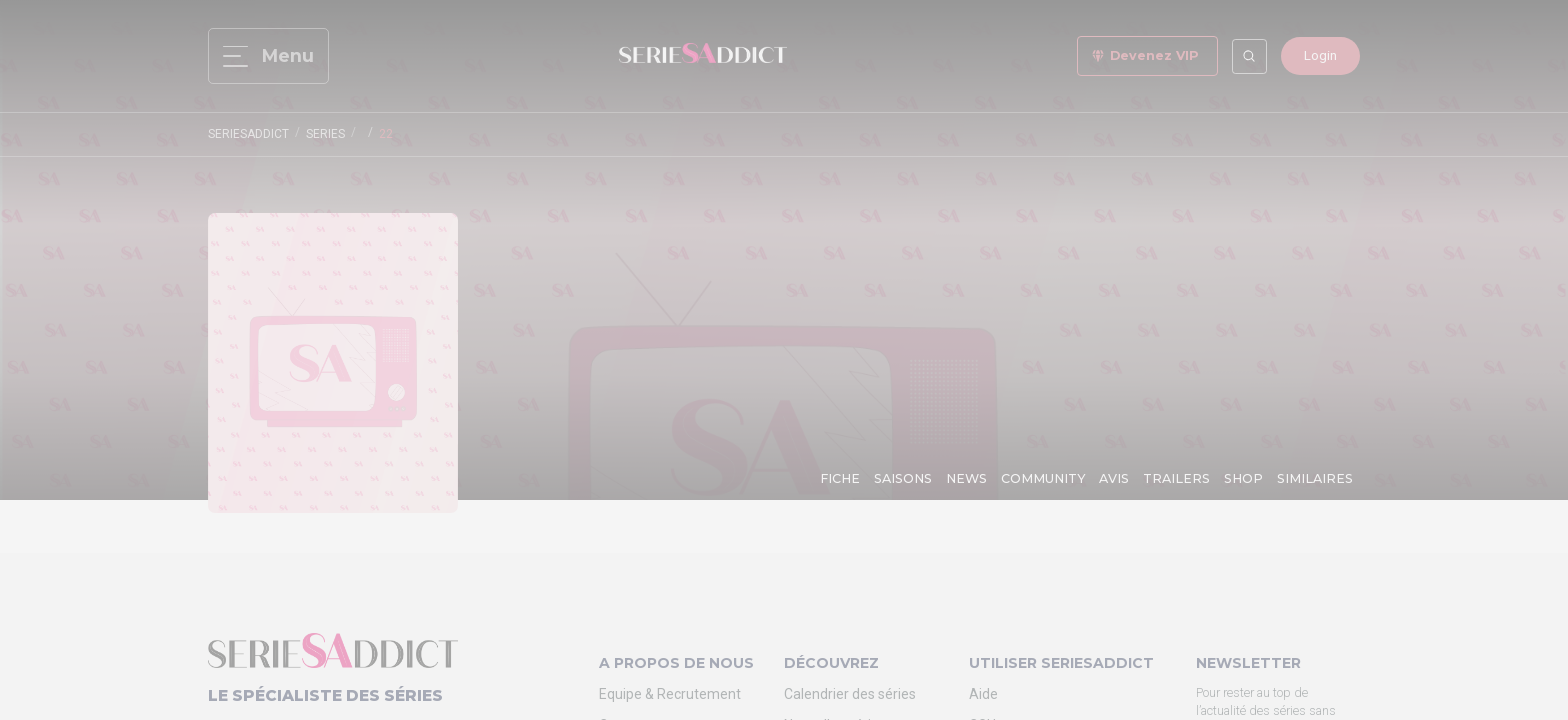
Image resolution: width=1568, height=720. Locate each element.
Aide (983, 694)
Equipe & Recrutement (670, 694)
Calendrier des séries (850, 694)
